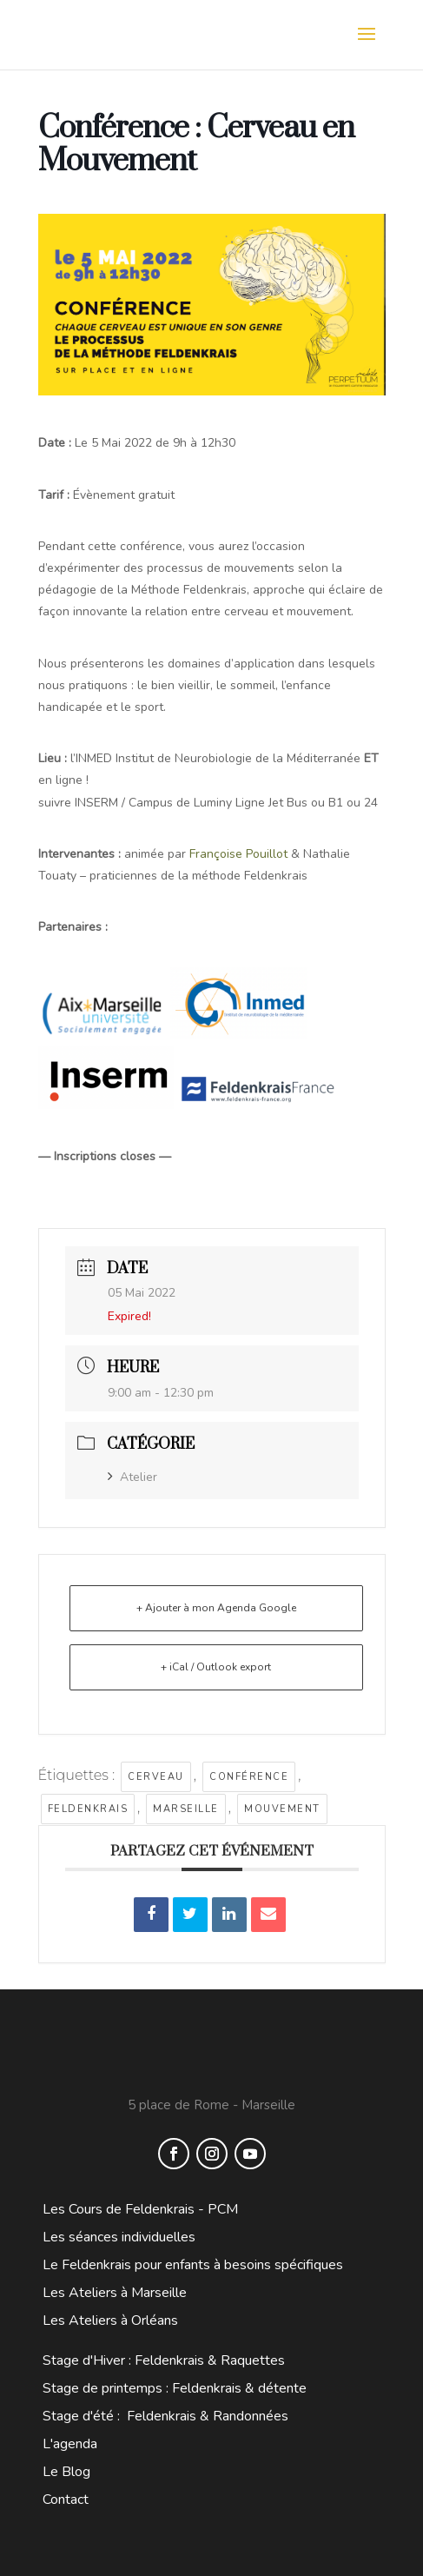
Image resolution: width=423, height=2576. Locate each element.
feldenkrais (88, 1809)
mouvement (282, 1809)
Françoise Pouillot (238, 854)
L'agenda (70, 2443)
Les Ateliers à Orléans (110, 2320)
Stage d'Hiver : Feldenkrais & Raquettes (164, 2360)
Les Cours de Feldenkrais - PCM (140, 2209)
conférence (248, 1776)
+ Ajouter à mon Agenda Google (216, 1608)
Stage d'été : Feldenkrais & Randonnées (165, 2416)
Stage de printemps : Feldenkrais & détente (175, 2388)
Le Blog (66, 2471)
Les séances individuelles (119, 2237)
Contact (66, 2499)
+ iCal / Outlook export (216, 1667)
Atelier (132, 1477)
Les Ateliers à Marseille (115, 2292)
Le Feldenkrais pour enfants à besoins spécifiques (193, 2264)
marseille (186, 1809)
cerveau (156, 1776)
